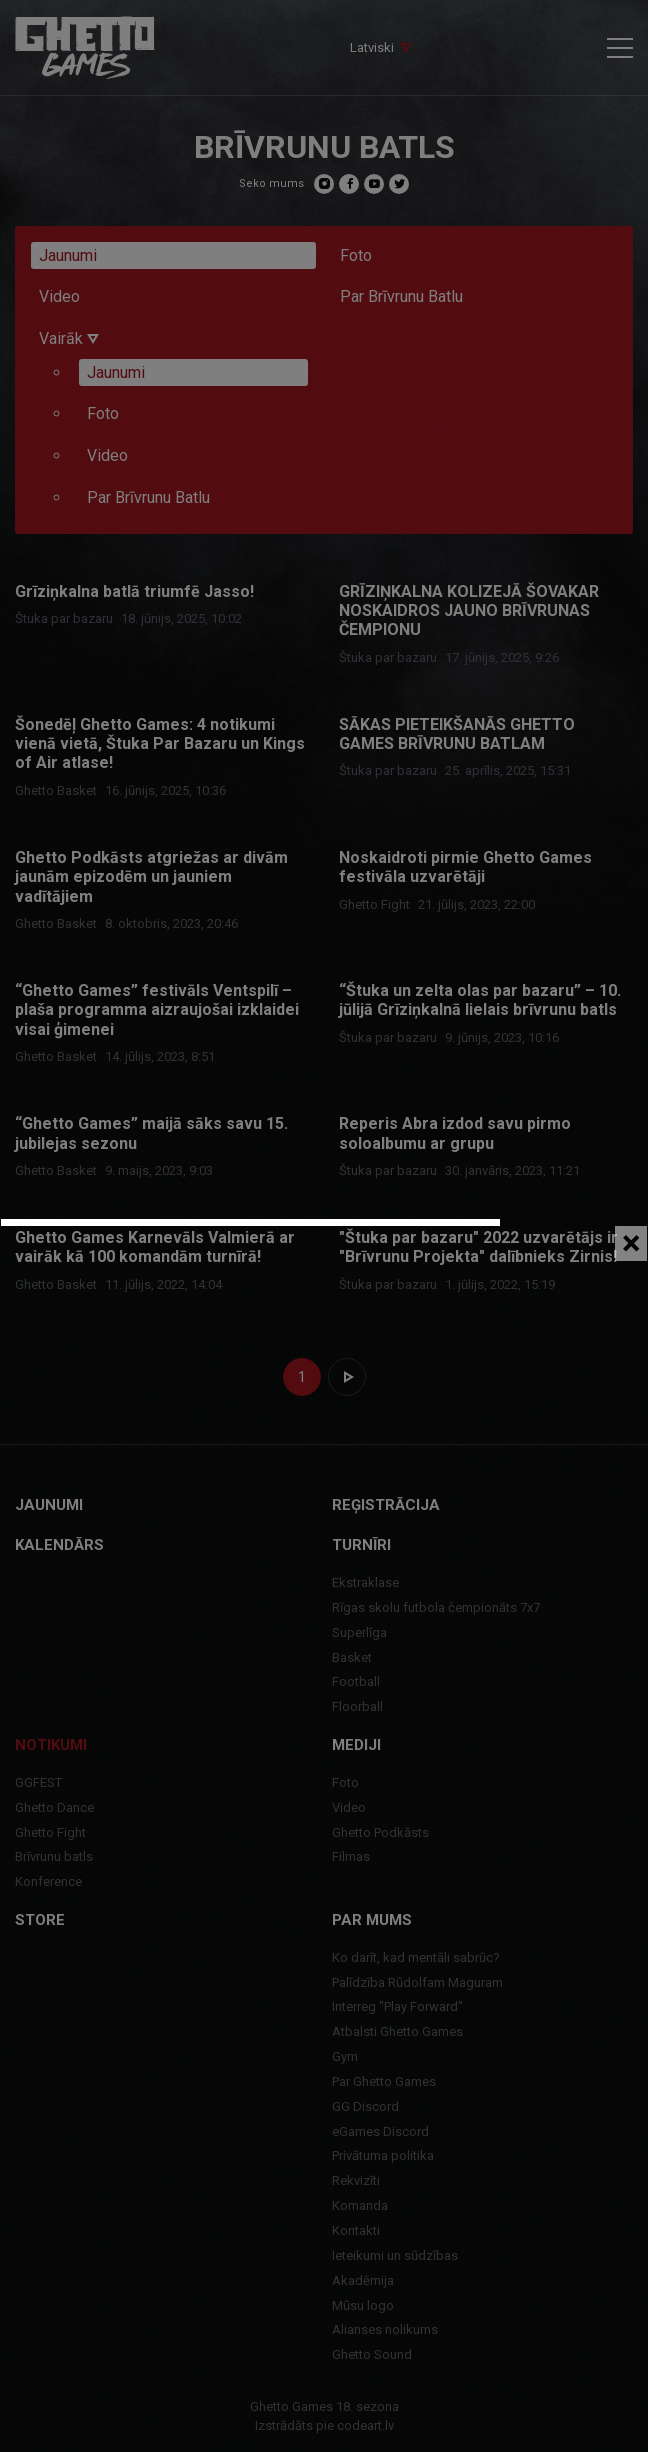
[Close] (631, 1243)
